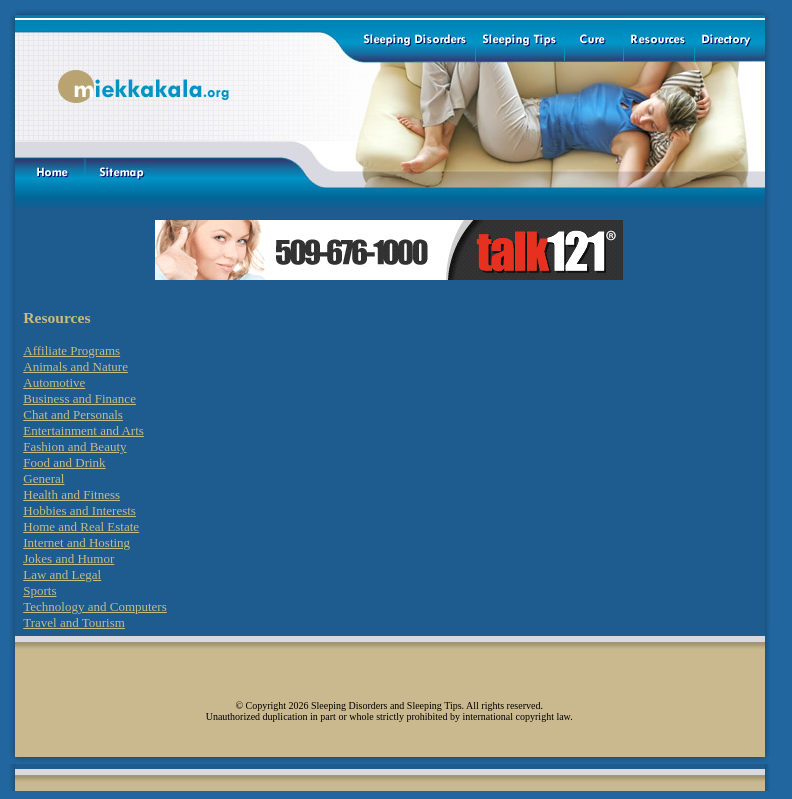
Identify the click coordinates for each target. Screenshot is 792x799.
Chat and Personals (73, 414)
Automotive (54, 382)
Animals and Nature (75, 366)
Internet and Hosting (76, 542)
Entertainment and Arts (83, 430)
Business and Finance (79, 398)
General (43, 478)
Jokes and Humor (68, 558)
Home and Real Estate (81, 526)
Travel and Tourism (74, 622)
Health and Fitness (71, 494)
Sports (39, 590)
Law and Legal (62, 574)
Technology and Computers (95, 606)
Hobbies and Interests (79, 510)
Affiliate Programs (71, 350)
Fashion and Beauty (74, 446)
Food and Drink (64, 462)
